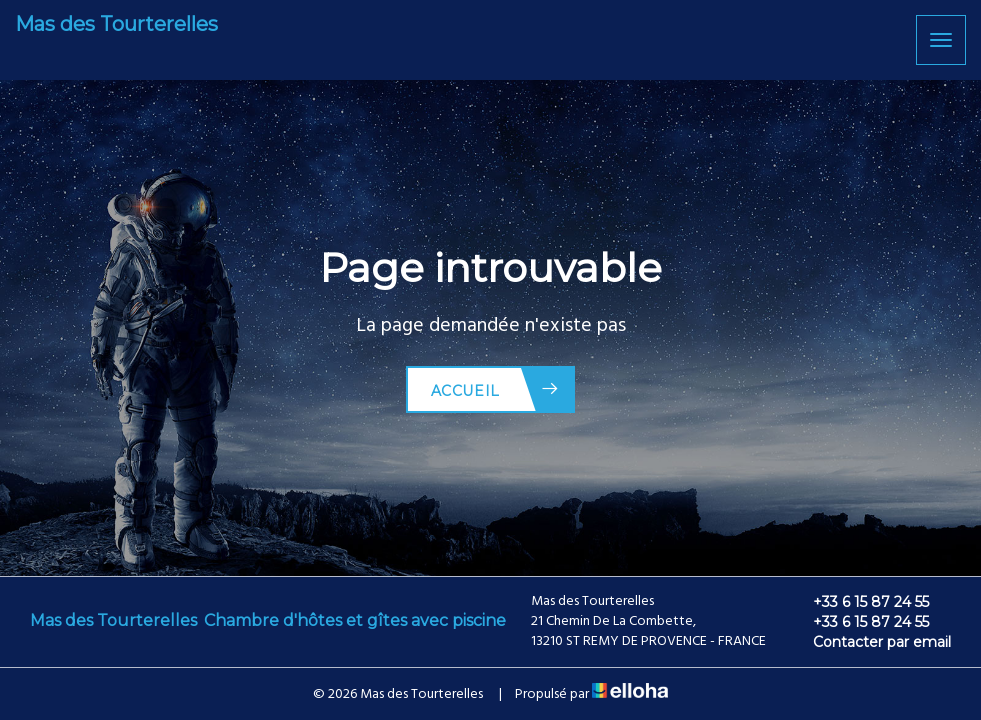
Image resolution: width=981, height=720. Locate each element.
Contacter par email (870, 642)
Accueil (495, 389)
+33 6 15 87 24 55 (859, 602)
